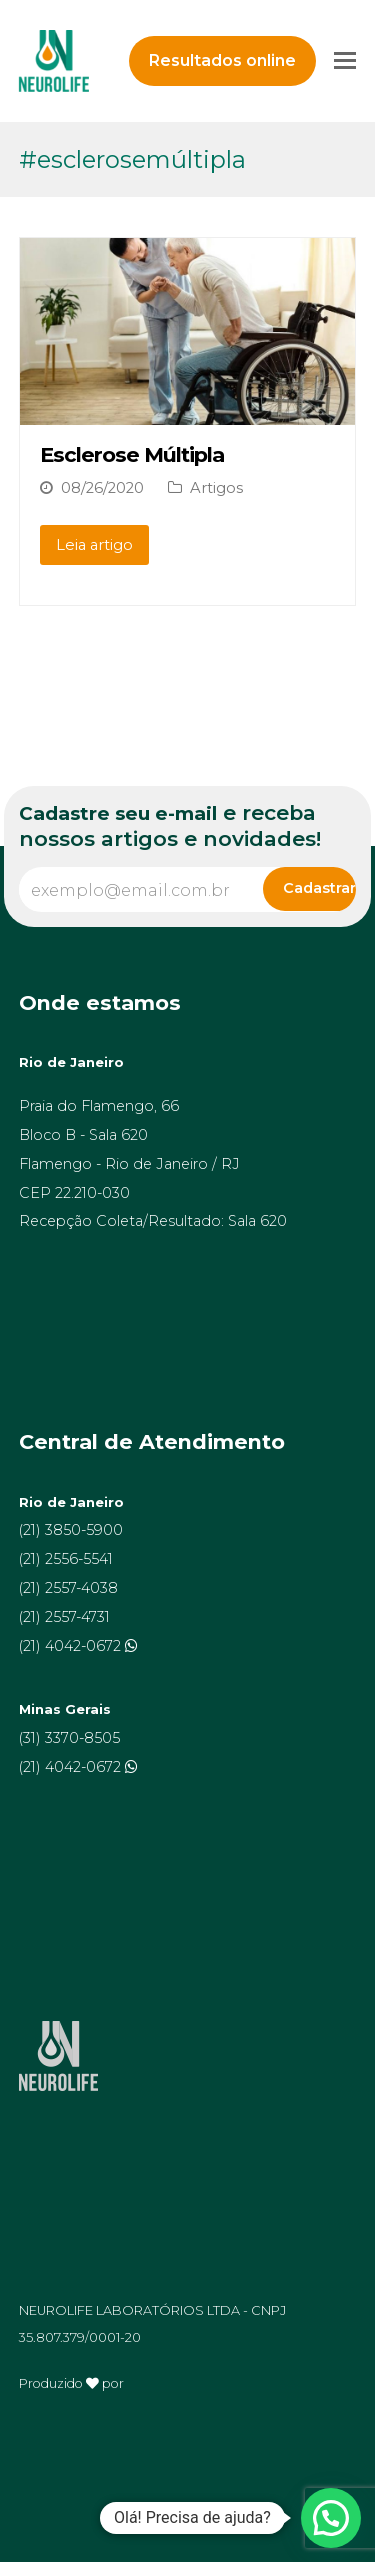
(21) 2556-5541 (66, 1559)
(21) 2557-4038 (68, 1588)
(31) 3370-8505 (69, 1738)
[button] (331, 2518)
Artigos (216, 488)
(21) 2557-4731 (64, 1617)
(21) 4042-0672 (72, 1646)
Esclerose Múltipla (132, 454)
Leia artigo (94, 545)
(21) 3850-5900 (71, 1530)
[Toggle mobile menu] (345, 61)
